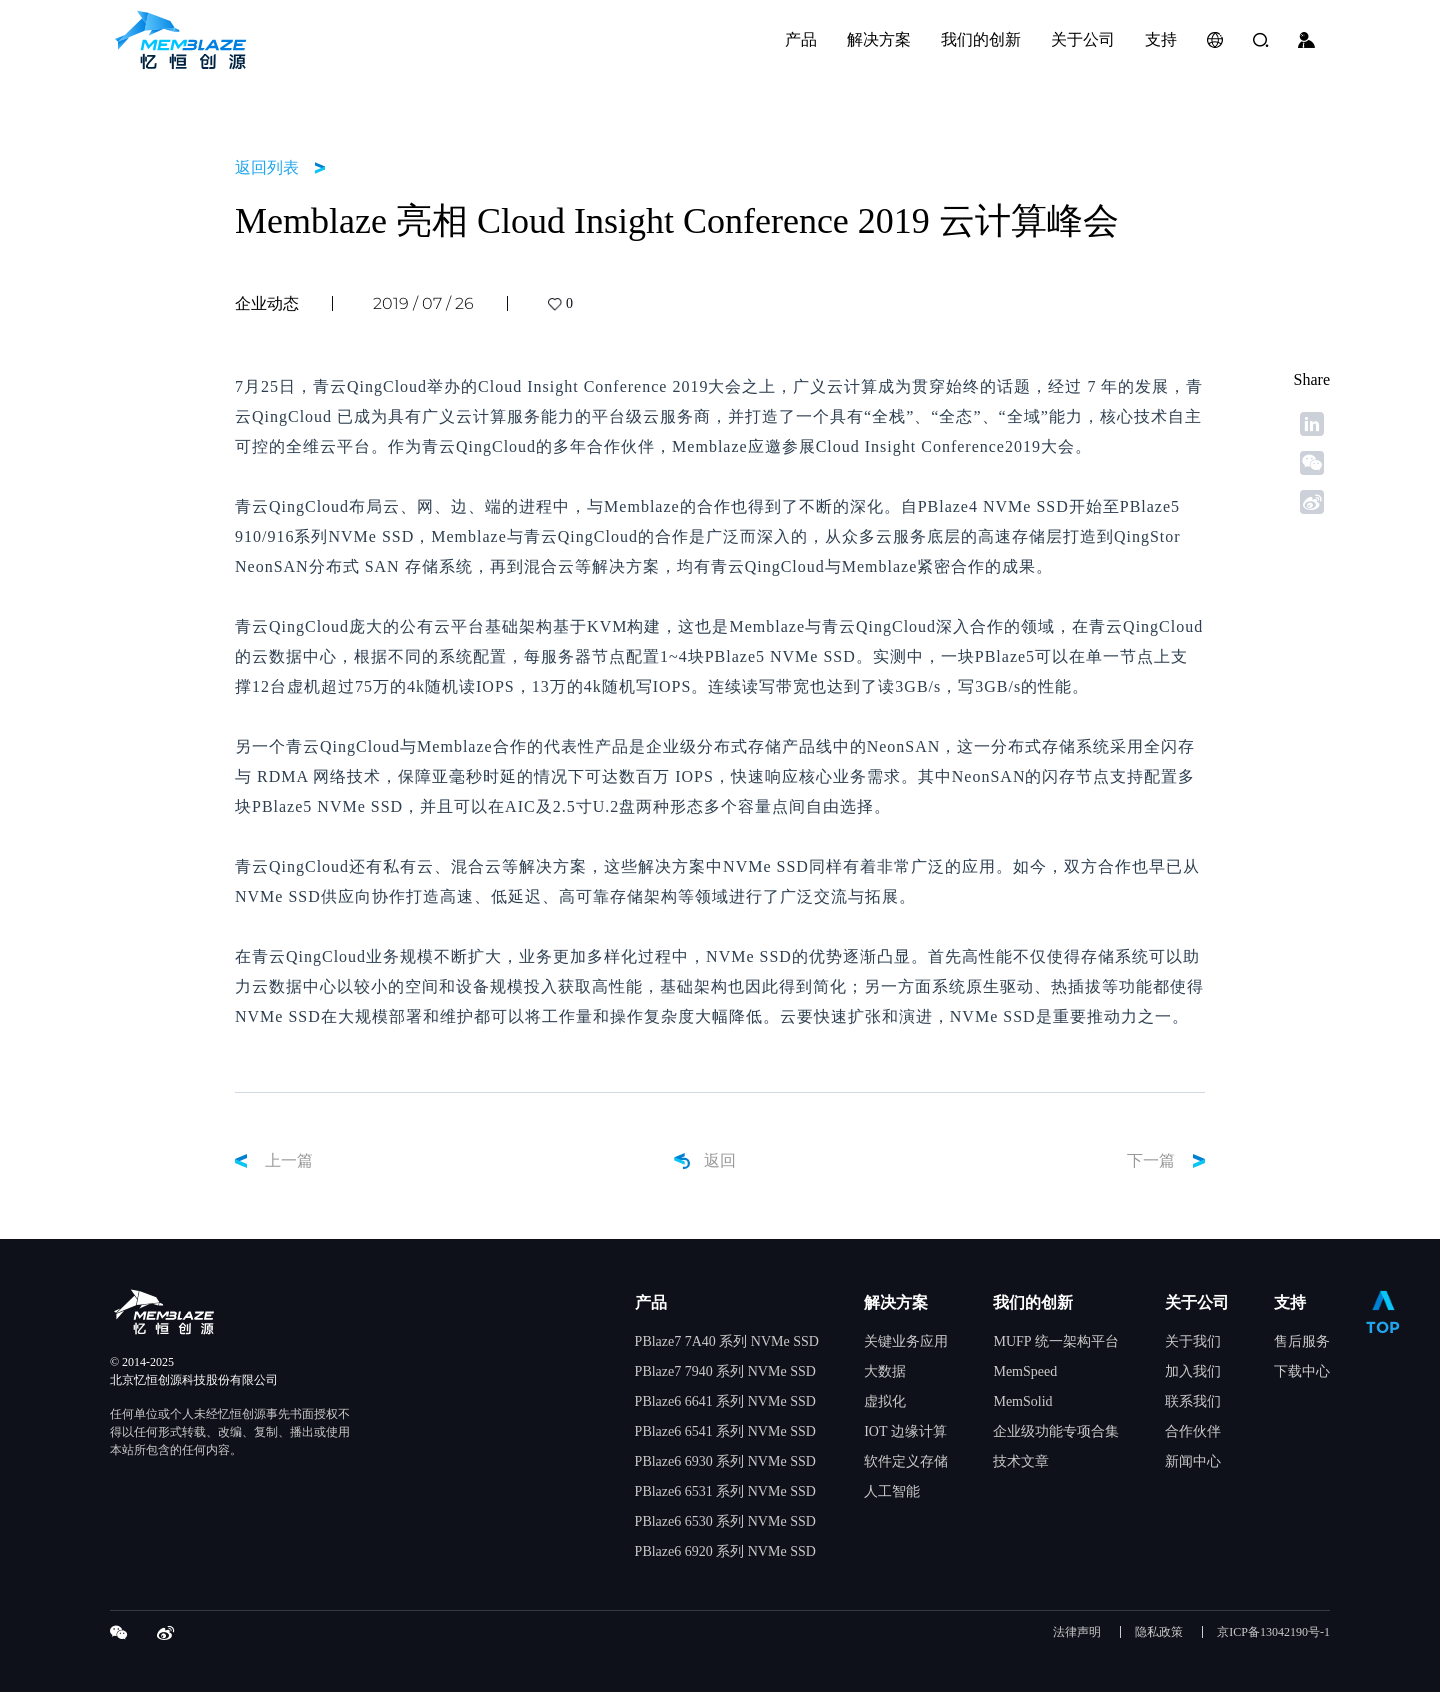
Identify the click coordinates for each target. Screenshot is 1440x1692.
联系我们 (1193, 1401)
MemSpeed (1025, 1371)
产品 (651, 1302)
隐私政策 (1159, 1632)
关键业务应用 (906, 1341)
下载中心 (1302, 1371)
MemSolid (1022, 1401)
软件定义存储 (906, 1461)
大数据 (885, 1371)
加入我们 (1193, 1371)
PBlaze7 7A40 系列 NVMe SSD (727, 1341)
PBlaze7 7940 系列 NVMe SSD (725, 1371)
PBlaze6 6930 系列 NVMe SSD (725, 1461)
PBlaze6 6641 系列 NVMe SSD (725, 1401)
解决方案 (896, 1302)
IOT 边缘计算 (905, 1431)
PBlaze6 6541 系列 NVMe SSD (725, 1431)
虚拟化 (885, 1401)
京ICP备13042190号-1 (1273, 1632)
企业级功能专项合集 (1056, 1431)
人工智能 (892, 1491)
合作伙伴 (1193, 1431)
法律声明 (1077, 1632)
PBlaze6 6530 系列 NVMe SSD (725, 1521)
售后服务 (1302, 1341)
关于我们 (1193, 1341)
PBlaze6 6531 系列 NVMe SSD (725, 1491)
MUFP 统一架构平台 (1055, 1341)
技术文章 (1021, 1461)
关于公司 (1197, 1302)
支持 (1290, 1302)
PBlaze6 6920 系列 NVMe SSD (725, 1551)
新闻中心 (1193, 1461)
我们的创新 (1033, 1302)
